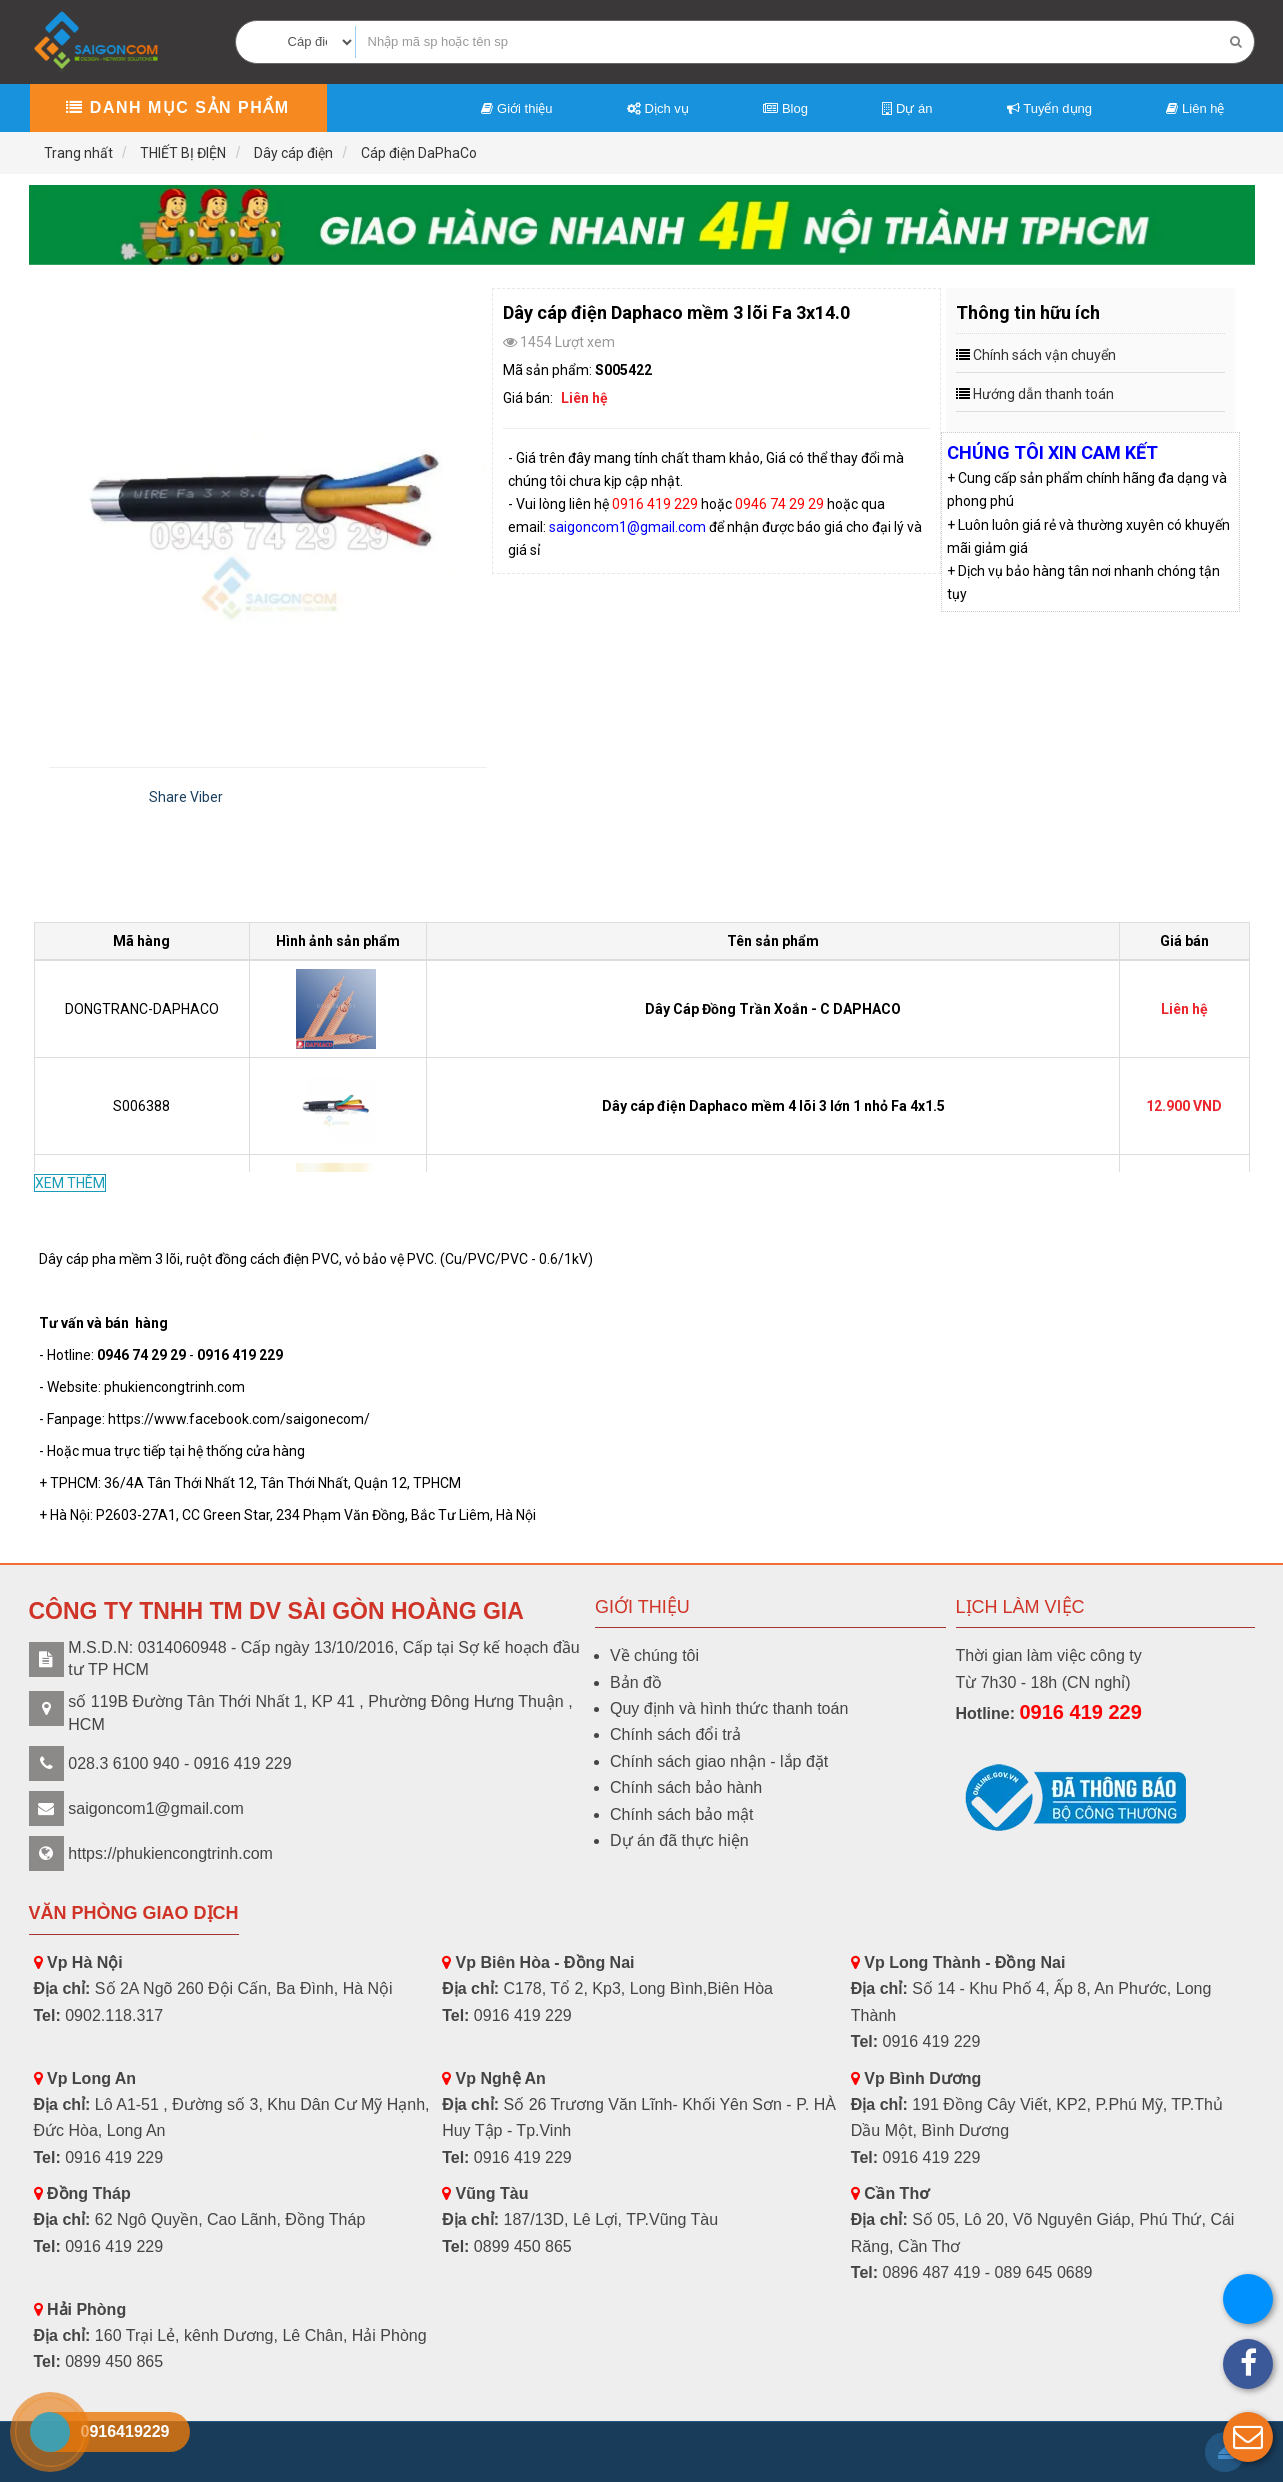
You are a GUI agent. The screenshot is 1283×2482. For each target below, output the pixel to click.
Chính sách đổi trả (675, 1734)
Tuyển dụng (1049, 108)
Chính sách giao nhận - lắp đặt (719, 1761)
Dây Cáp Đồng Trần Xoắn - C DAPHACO (773, 1009)
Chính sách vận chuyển (1044, 355)
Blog (785, 108)
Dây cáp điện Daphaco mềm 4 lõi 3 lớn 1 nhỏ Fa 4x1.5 (773, 1106)
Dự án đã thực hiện (679, 1840)
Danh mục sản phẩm (177, 107)
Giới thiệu (516, 108)
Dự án (907, 108)
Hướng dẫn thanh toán (1043, 394)
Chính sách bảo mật (681, 1814)
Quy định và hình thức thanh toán (729, 1708)
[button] (1248, 2437)
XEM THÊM (70, 1183)
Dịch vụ (658, 108)
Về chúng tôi (654, 1655)
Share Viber (186, 797)
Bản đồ (636, 1682)
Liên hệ (1195, 108)
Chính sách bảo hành (686, 1787)
